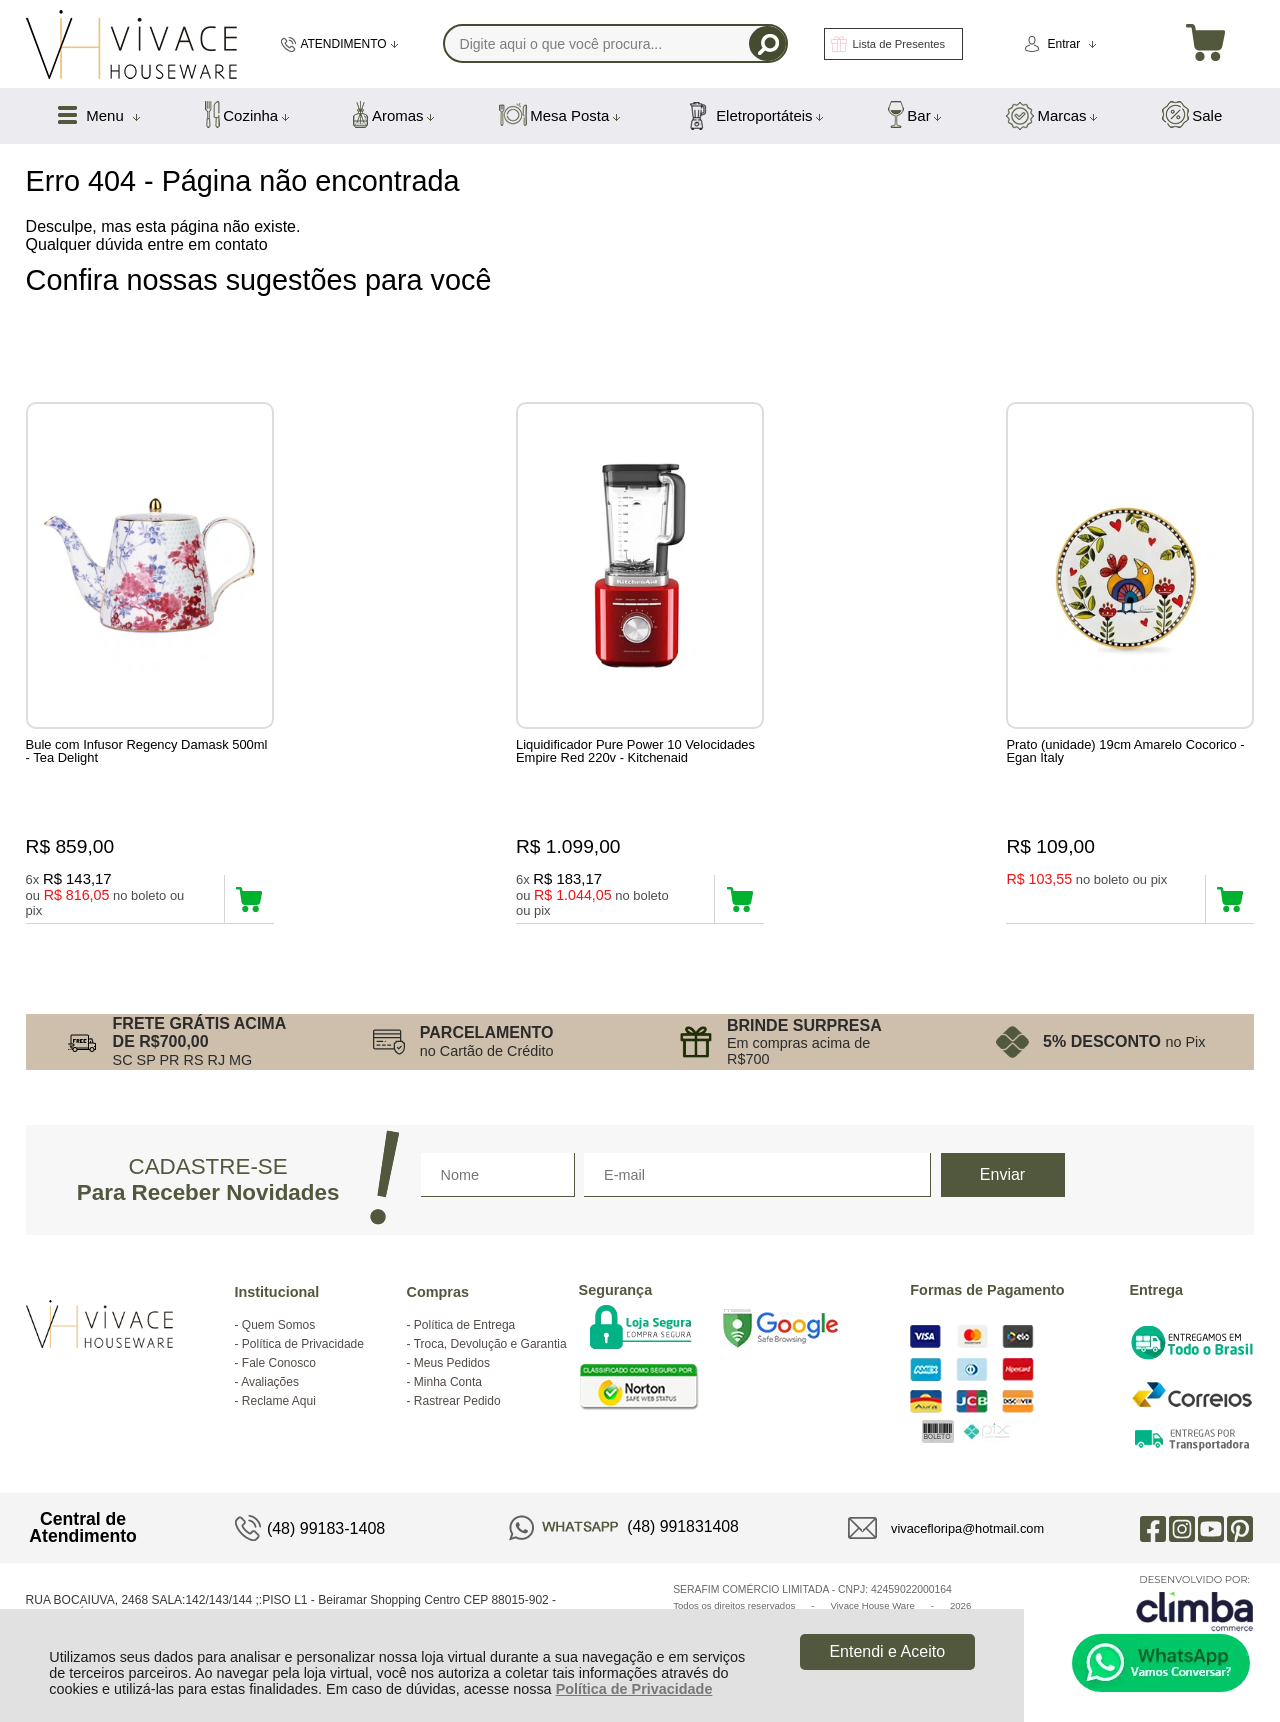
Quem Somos (278, 1325)
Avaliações (270, 1382)
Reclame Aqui (279, 1401)
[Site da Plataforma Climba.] (1195, 1602)
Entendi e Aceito (887, 1651)
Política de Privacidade (634, 1689)
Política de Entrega (464, 1325)
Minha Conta (448, 1382)
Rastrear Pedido (457, 1401)
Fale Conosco (279, 1363)
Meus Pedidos (452, 1363)
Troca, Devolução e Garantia (490, 1344)
